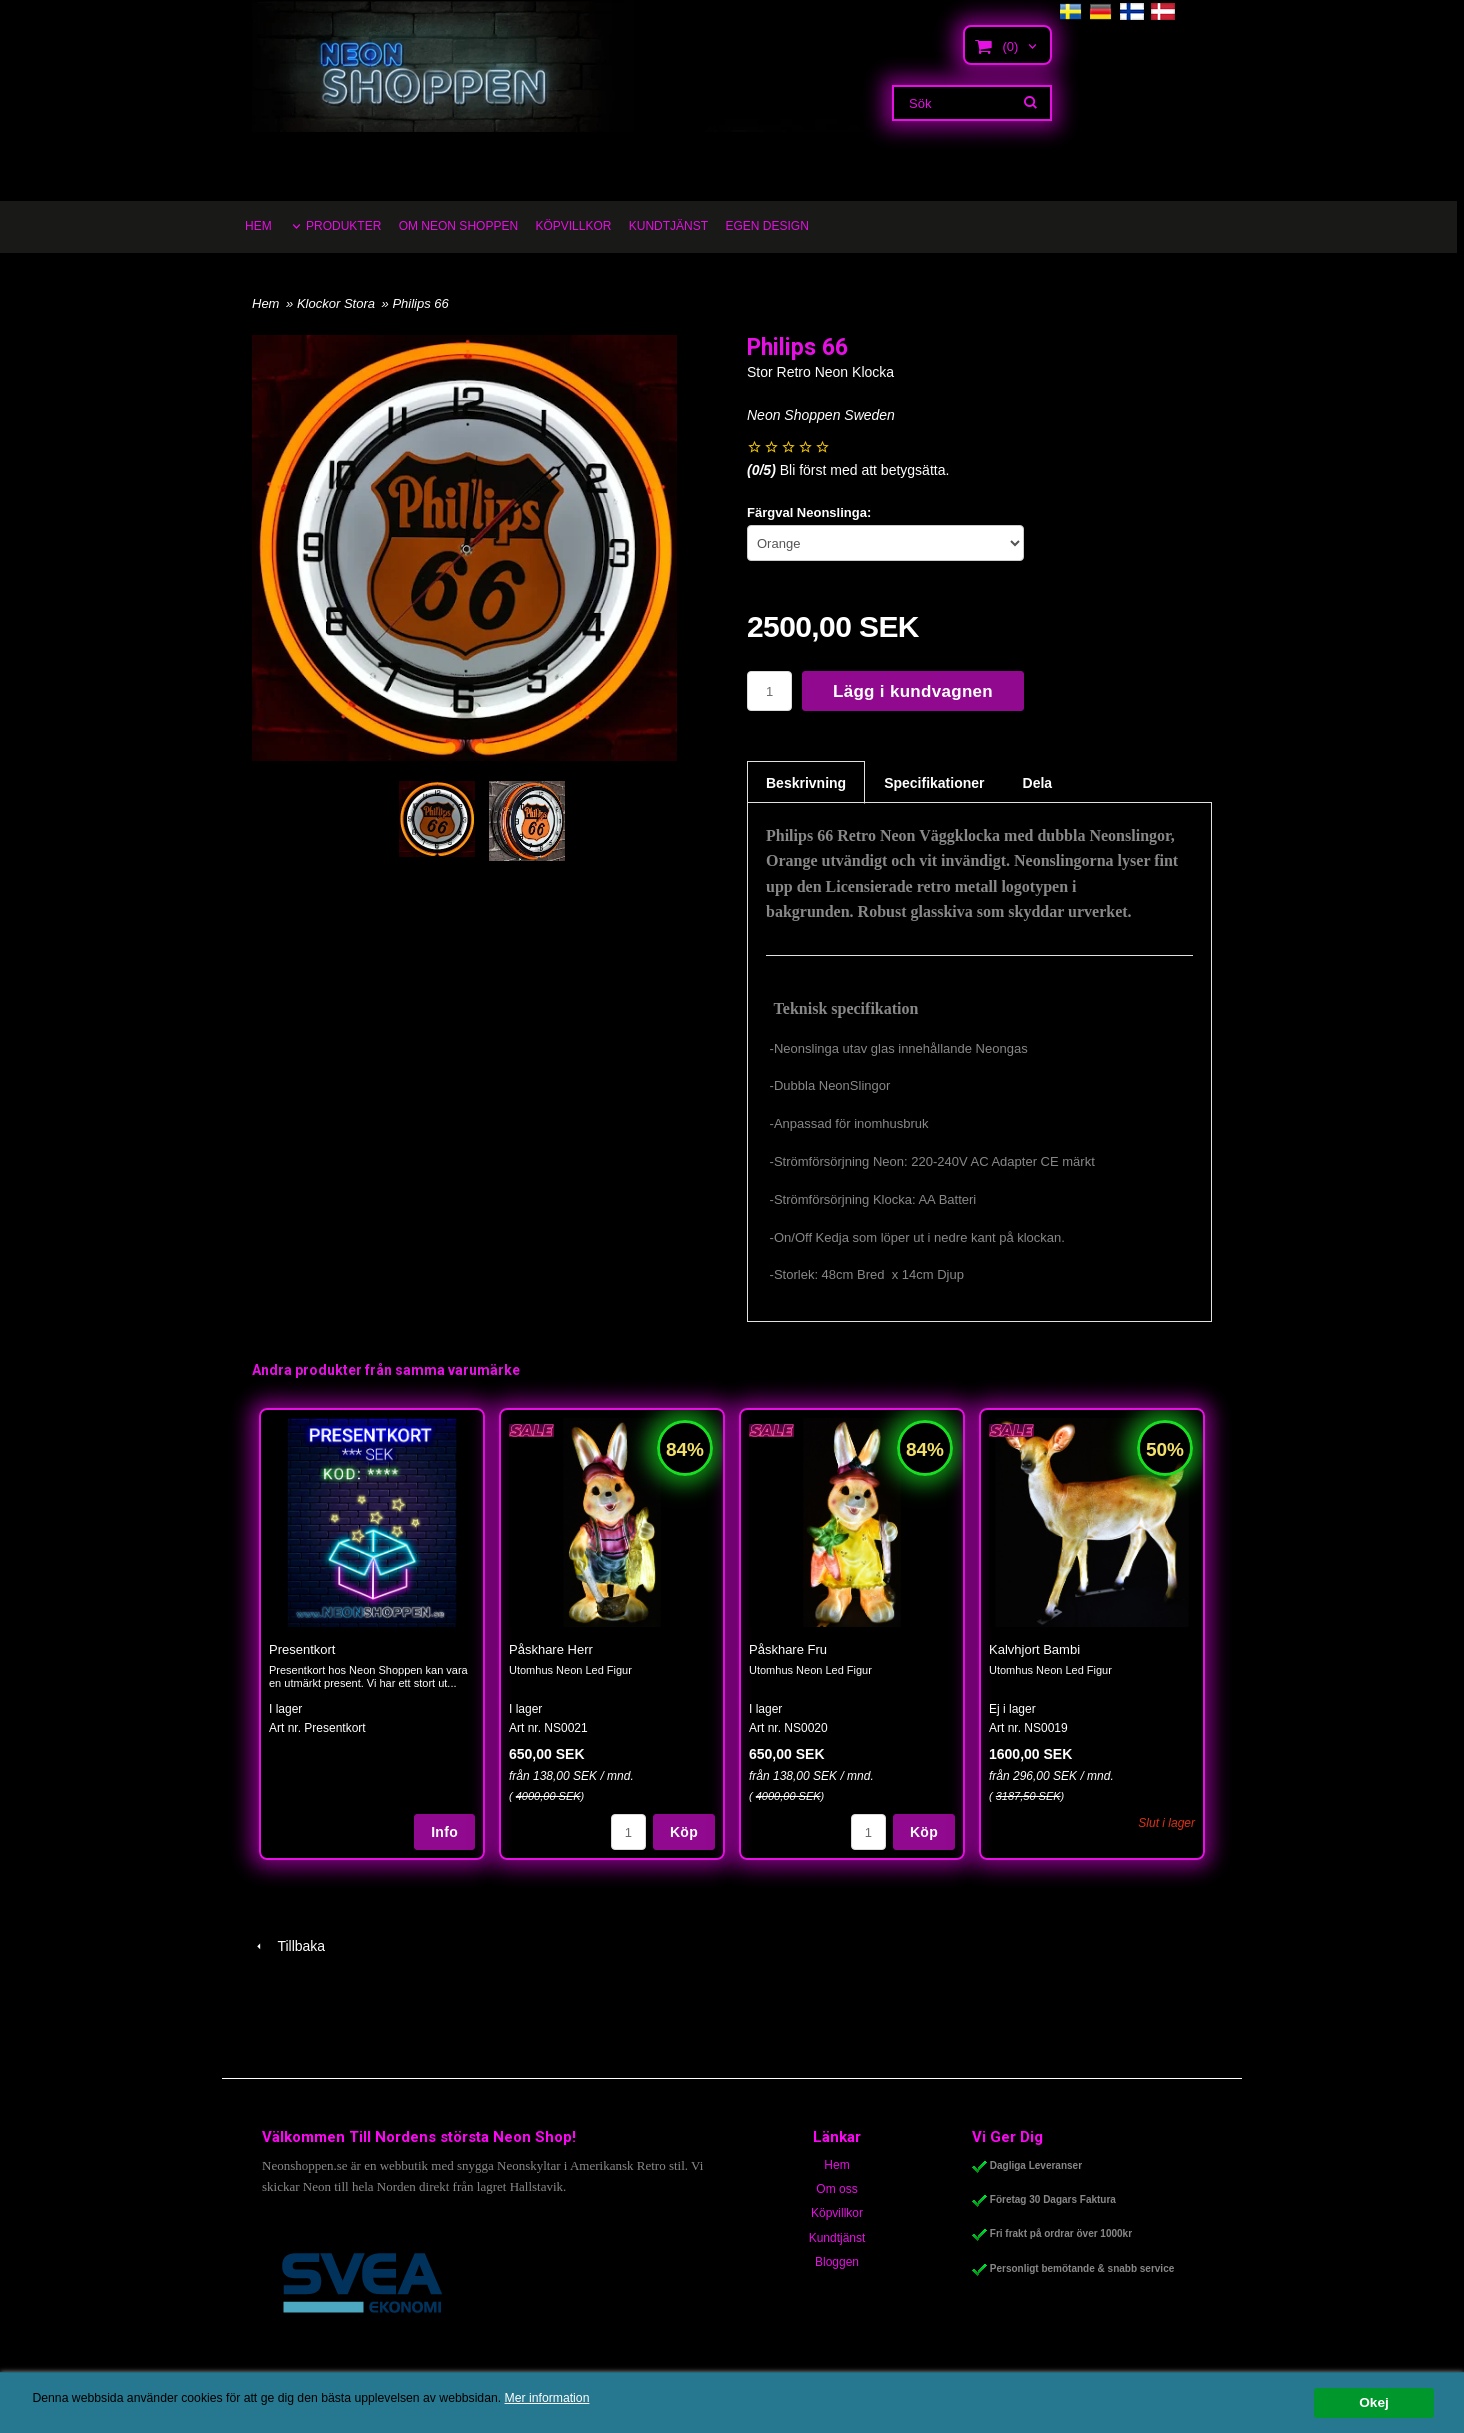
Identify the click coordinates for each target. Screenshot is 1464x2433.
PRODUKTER (343, 226)
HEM (258, 226)
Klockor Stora (338, 303)
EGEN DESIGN (766, 226)
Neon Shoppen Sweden (821, 415)
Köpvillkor (837, 2213)
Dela (1038, 783)
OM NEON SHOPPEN (458, 226)
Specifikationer (934, 783)
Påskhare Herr (551, 1649)
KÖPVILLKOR (573, 226)
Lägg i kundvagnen (913, 691)
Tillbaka (288, 1946)
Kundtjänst (837, 2238)
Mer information (605, 2398)
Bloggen (837, 2262)
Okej (1373, 2402)
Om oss (836, 2189)
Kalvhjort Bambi (1034, 1649)
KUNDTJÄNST (668, 226)
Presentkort (302, 1649)
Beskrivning (806, 783)
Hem (265, 303)
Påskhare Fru (788, 1649)
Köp (684, 1832)
